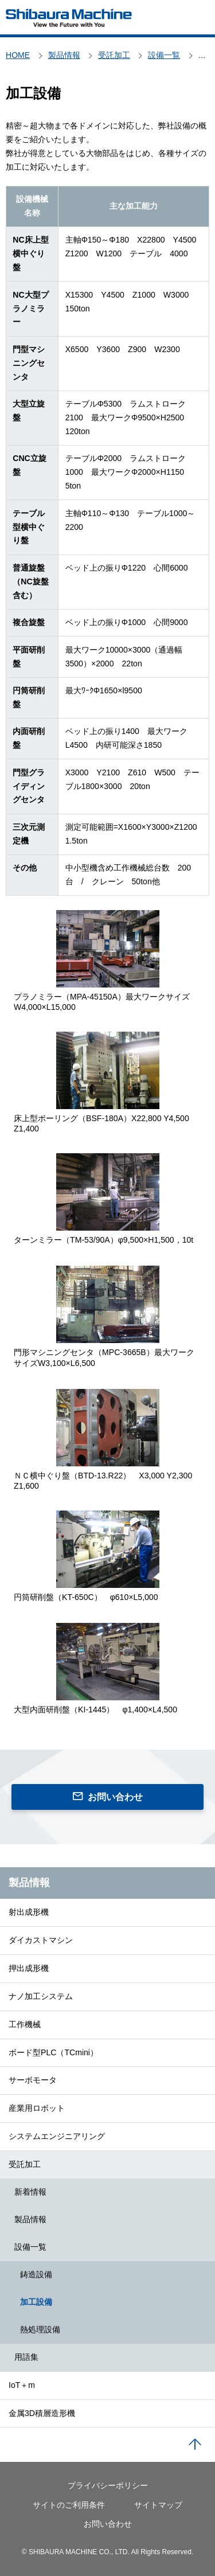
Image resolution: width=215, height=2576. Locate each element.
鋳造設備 (36, 2274)
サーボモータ (33, 2080)
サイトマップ (158, 2504)
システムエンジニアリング (57, 2136)
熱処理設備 (40, 2329)
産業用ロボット (37, 2108)
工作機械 (25, 2024)
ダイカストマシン (41, 1940)
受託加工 (25, 2164)
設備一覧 (30, 2246)
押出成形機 (29, 1968)
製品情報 (29, 1882)
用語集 (26, 2357)
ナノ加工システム (41, 1996)
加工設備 (36, 2301)
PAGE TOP (195, 2444)
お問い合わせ (115, 1797)
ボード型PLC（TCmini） (53, 2052)
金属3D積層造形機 (42, 2413)
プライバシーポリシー (108, 2485)
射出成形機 (29, 1912)
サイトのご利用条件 (69, 2504)
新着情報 (30, 2191)
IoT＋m (22, 2385)
